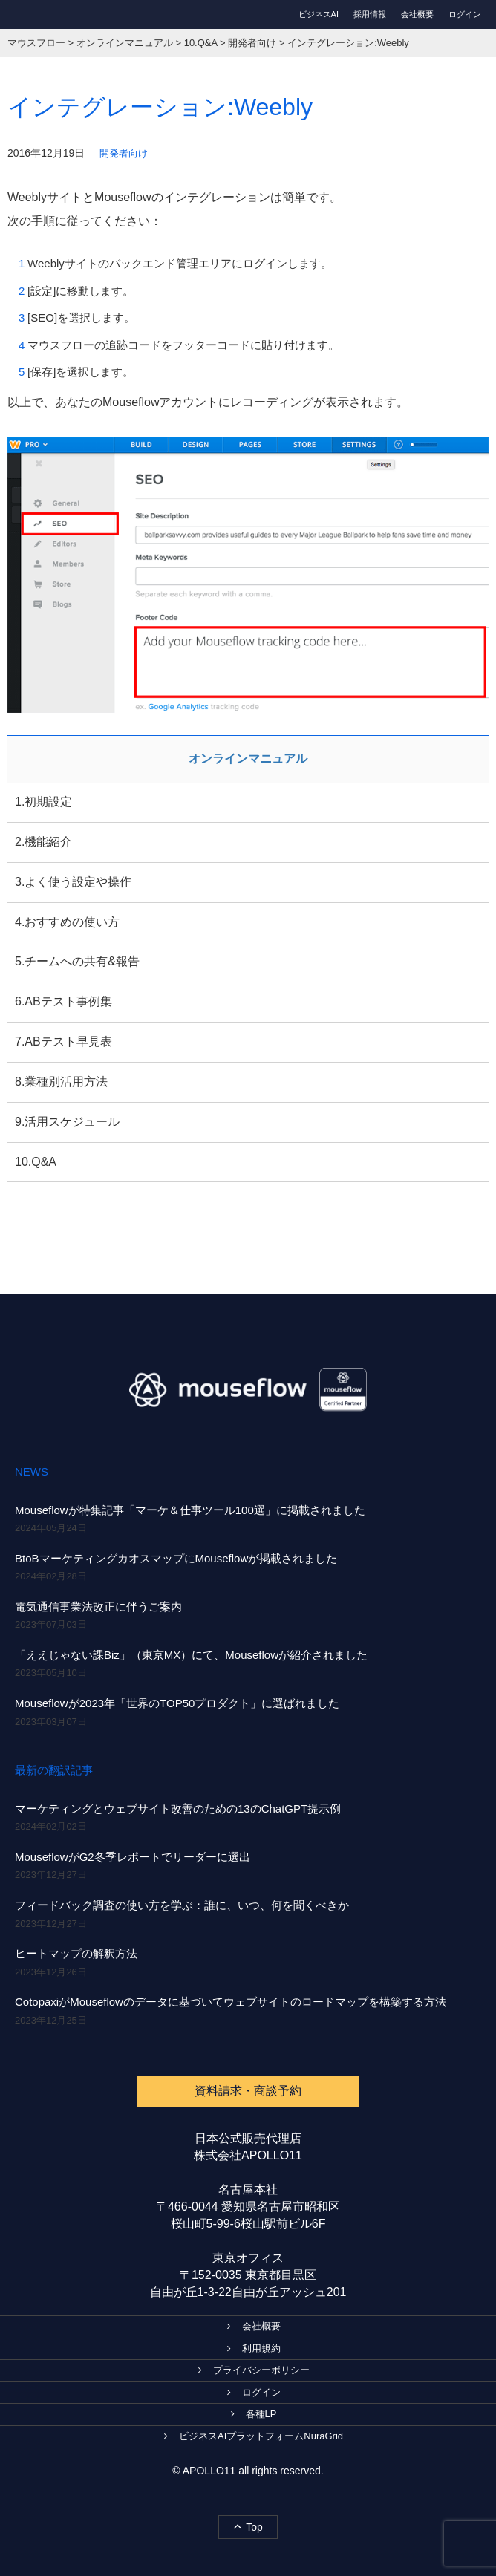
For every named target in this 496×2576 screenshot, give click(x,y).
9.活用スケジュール (67, 1121)
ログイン (464, 14)
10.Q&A (35, 1161)
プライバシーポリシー (254, 2370)
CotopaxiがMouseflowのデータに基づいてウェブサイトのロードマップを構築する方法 (230, 2001)
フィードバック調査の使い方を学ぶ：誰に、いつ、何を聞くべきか (182, 1905)
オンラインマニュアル (248, 758)
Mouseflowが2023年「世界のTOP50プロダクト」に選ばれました (177, 1703)
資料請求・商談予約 (248, 2090)
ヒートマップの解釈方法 (76, 1953)
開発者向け (123, 153)
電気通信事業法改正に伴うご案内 (98, 1606)
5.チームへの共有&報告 (77, 961)
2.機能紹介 (43, 841)
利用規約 (254, 2348)
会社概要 (417, 14)
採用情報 (369, 14)
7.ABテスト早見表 (63, 1041)
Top (248, 2526)
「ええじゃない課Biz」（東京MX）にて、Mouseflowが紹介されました (191, 1655)
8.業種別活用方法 (61, 1081)
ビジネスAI (318, 14)
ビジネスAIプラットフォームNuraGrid (253, 2436)
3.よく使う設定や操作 (73, 881)
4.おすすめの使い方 (67, 922)
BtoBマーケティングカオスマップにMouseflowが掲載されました (176, 1558)
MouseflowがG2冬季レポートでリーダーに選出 (132, 1857)
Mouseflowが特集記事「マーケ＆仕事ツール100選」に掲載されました (190, 1510)
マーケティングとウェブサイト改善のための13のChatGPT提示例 (178, 1808)
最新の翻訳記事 (54, 1770)
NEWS (31, 1471)
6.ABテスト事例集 (63, 1001)
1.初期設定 (43, 801)
